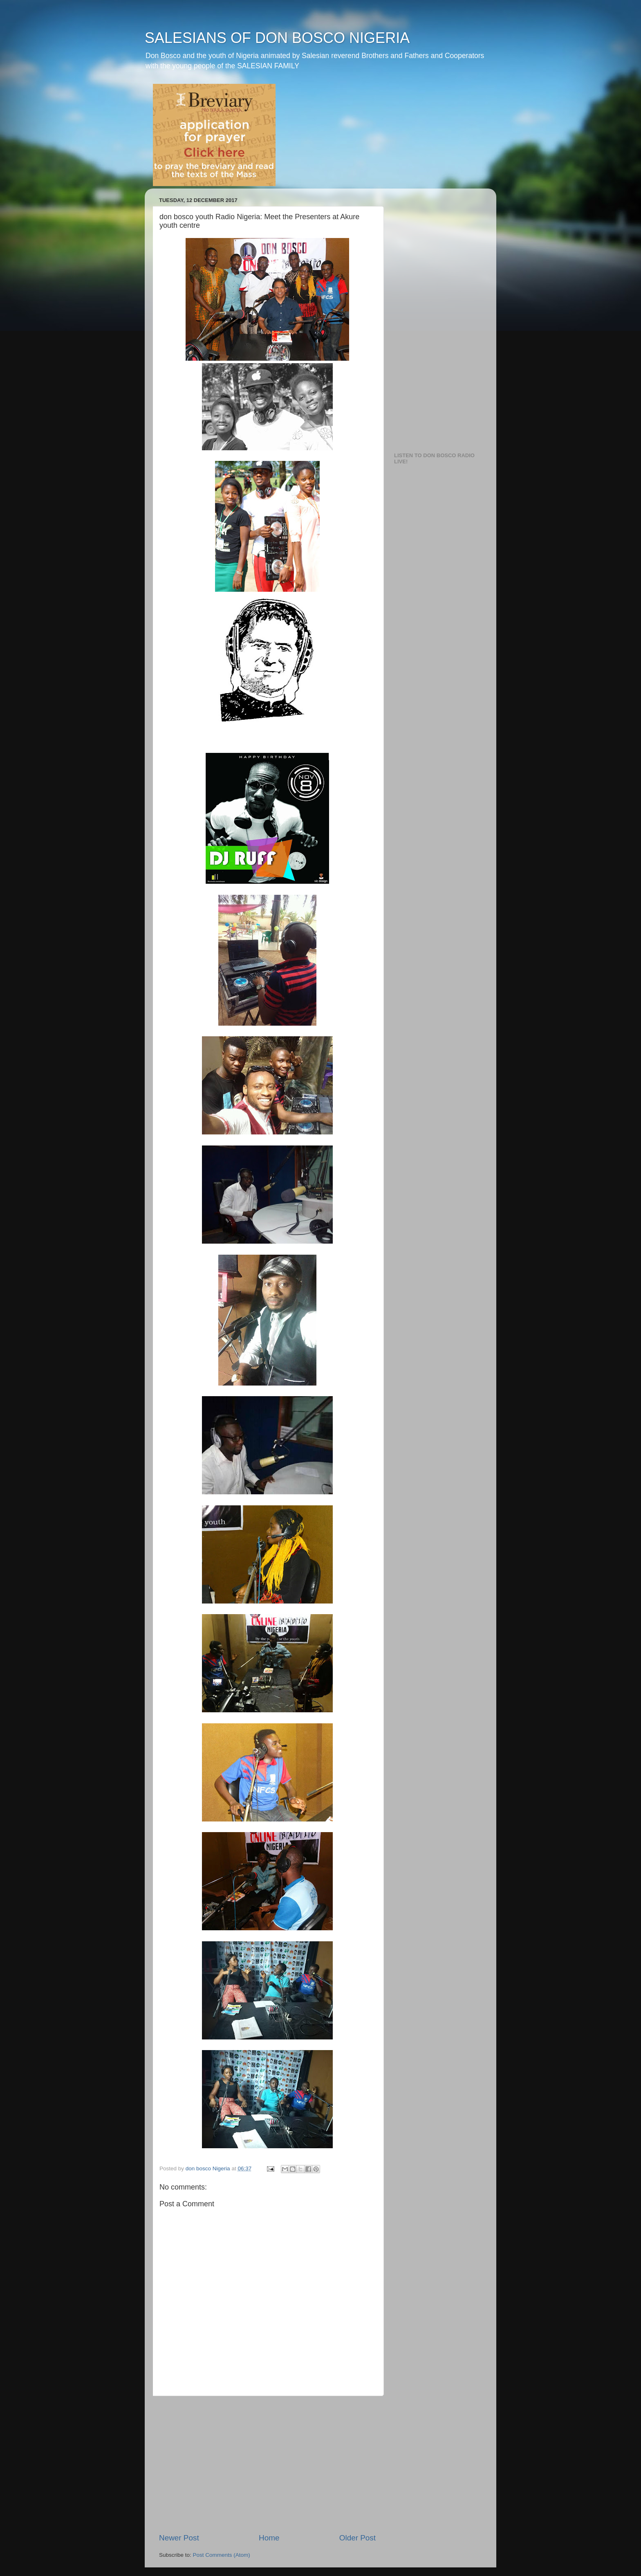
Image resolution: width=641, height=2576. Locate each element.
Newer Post (179, 2537)
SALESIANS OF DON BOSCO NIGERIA (277, 37)
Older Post (357, 2537)
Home (269, 2537)
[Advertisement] (267, 2464)
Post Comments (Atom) (221, 2555)
